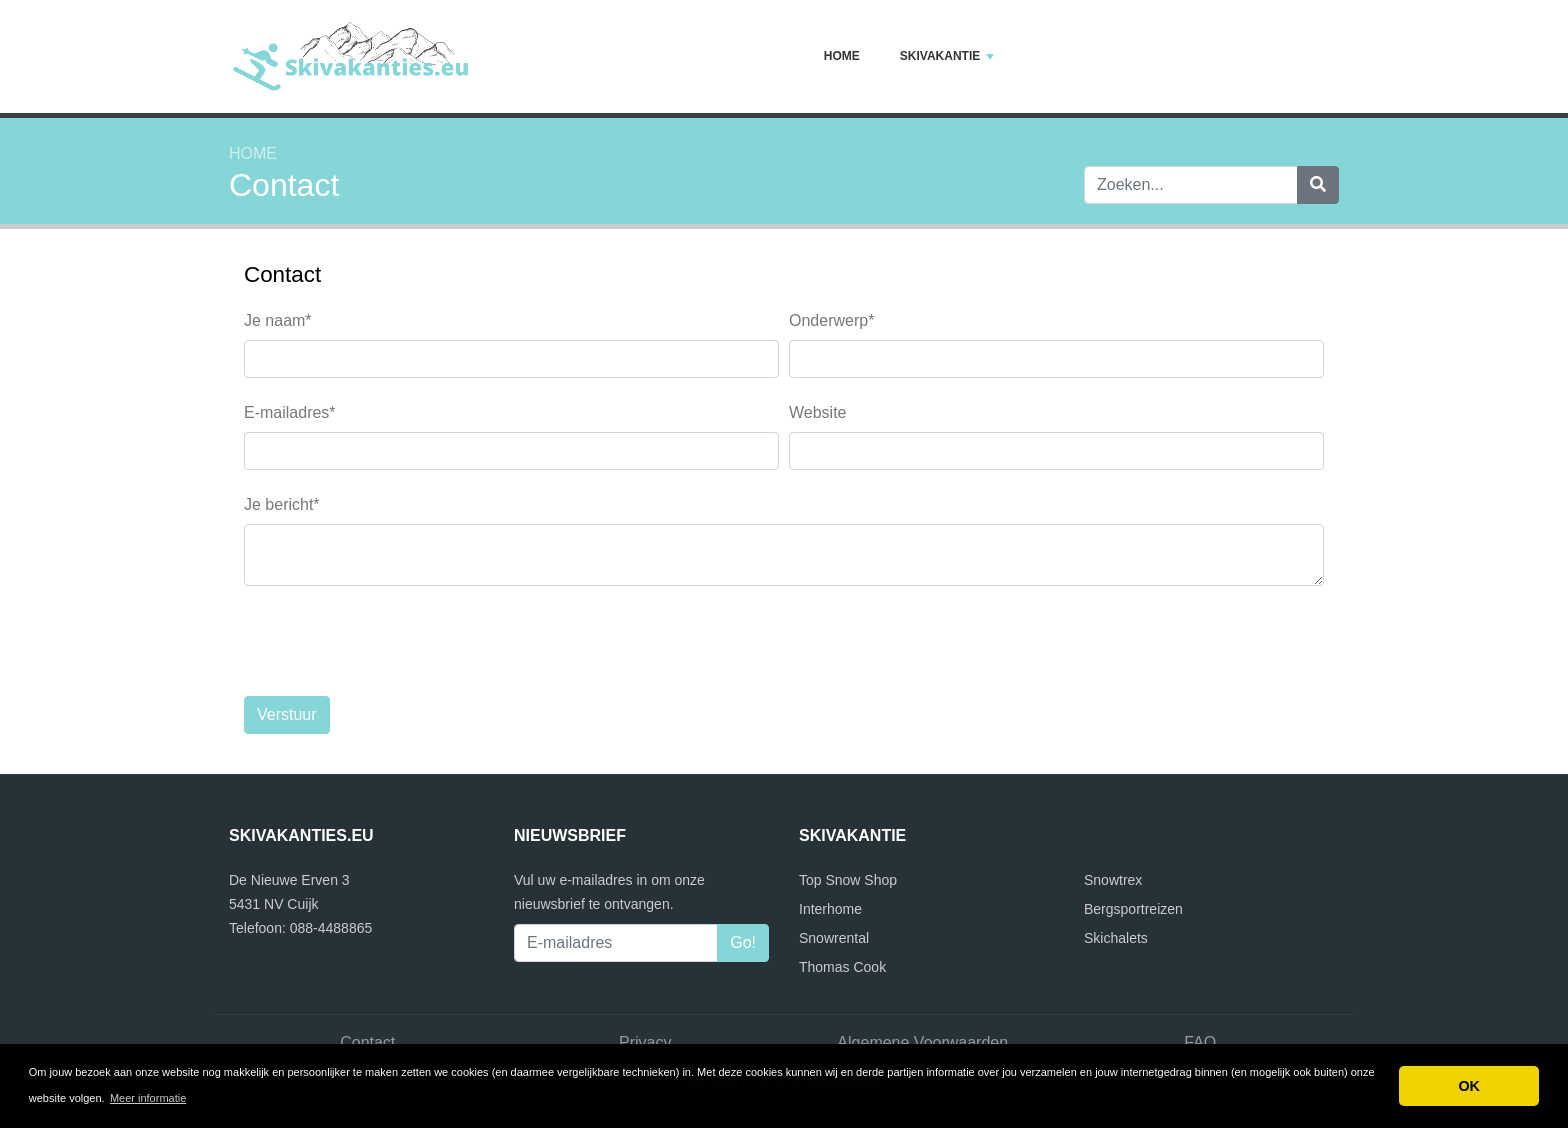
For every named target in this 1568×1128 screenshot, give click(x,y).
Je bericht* (282, 504)
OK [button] (1469, 1086)
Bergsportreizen (1133, 909)
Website (818, 412)
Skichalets (1116, 938)
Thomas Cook (842, 967)
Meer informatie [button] (148, 1098)
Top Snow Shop (848, 880)
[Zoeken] (1318, 185)
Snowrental (834, 938)
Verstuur (287, 714)
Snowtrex (1113, 880)
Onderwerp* (831, 320)
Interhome (830, 909)
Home (842, 56)
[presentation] (396, 641)
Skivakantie (947, 56)
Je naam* (278, 320)
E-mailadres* (290, 412)
